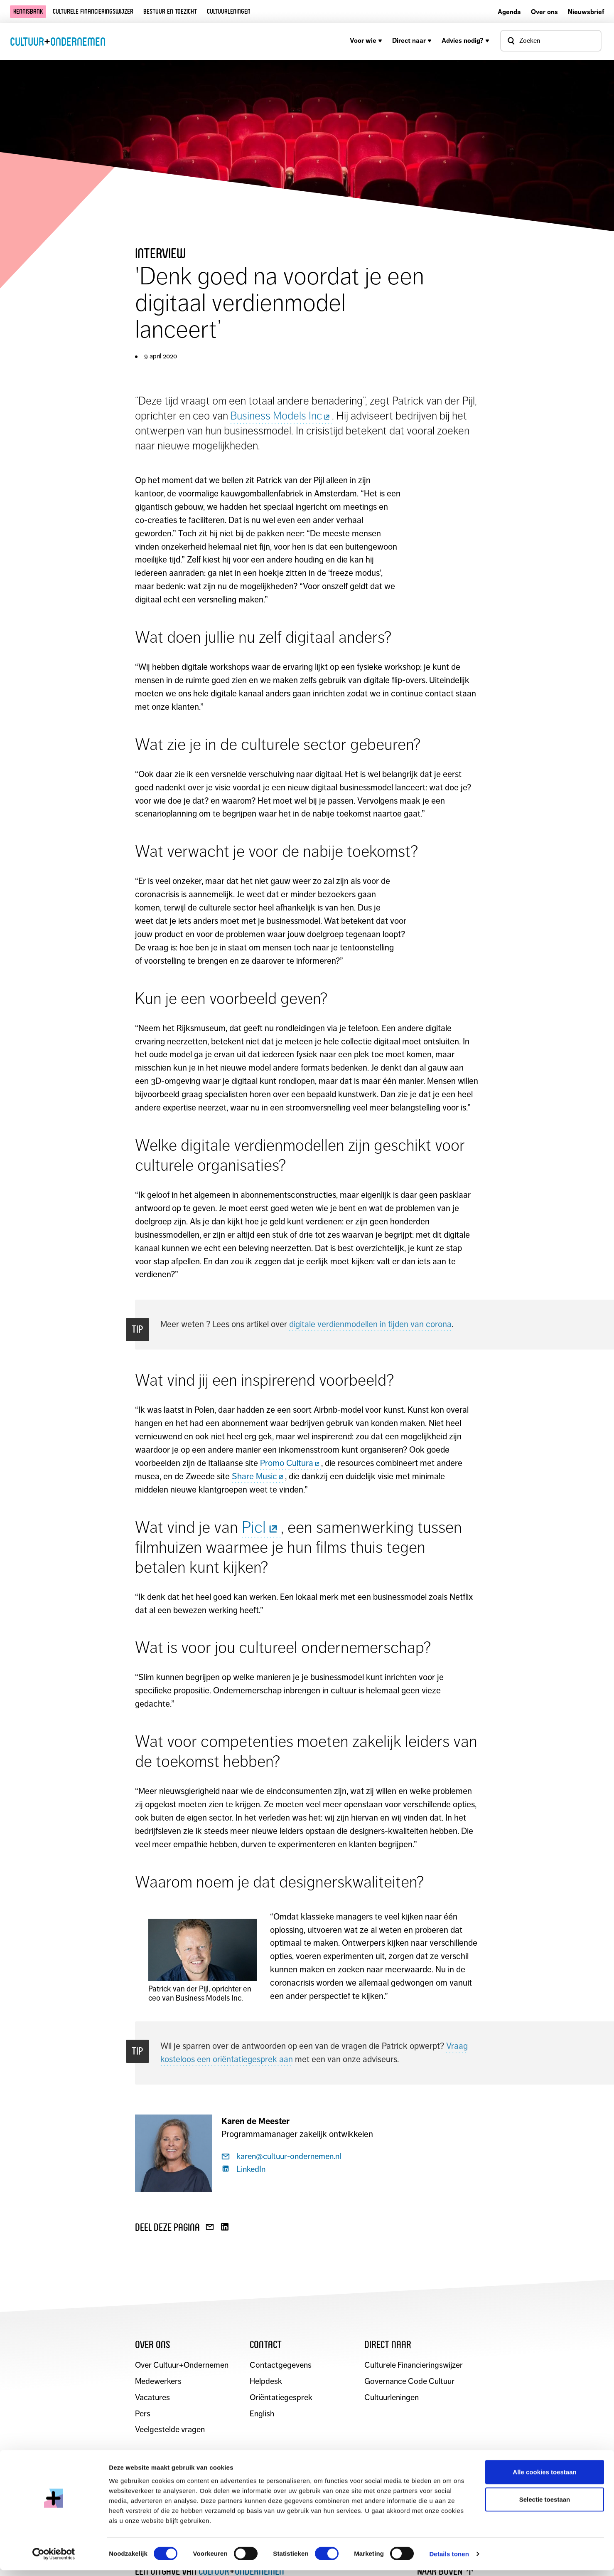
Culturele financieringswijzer (93, 11)
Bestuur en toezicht (170, 11)
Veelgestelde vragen (170, 2430)
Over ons (544, 12)
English (262, 2414)
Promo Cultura (290, 1463)
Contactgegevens (281, 2365)
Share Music (258, 1476)
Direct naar (412, 40)
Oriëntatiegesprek (281, 2398)
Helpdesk (266, 2381)
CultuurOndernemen (58, 41)
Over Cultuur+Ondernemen (182, 2365)
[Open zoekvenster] (551, 41)
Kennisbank (28, 11)
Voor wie (366, 40)
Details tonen (449, 2559)
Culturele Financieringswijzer (414, 2365)
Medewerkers (158, 2381)
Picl (261, 1527)
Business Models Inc (281, 415)
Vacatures (152, 2398)
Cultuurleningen (229, 11)
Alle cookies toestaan (544, 2477)
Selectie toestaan (544, 2505)
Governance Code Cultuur (409, 2381)
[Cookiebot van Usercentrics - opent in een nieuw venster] (53, 2560)
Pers (142, 2414)
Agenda (509, 12)
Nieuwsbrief (586, 12)
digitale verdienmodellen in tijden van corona (370, 1324)
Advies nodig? (465, 40)
